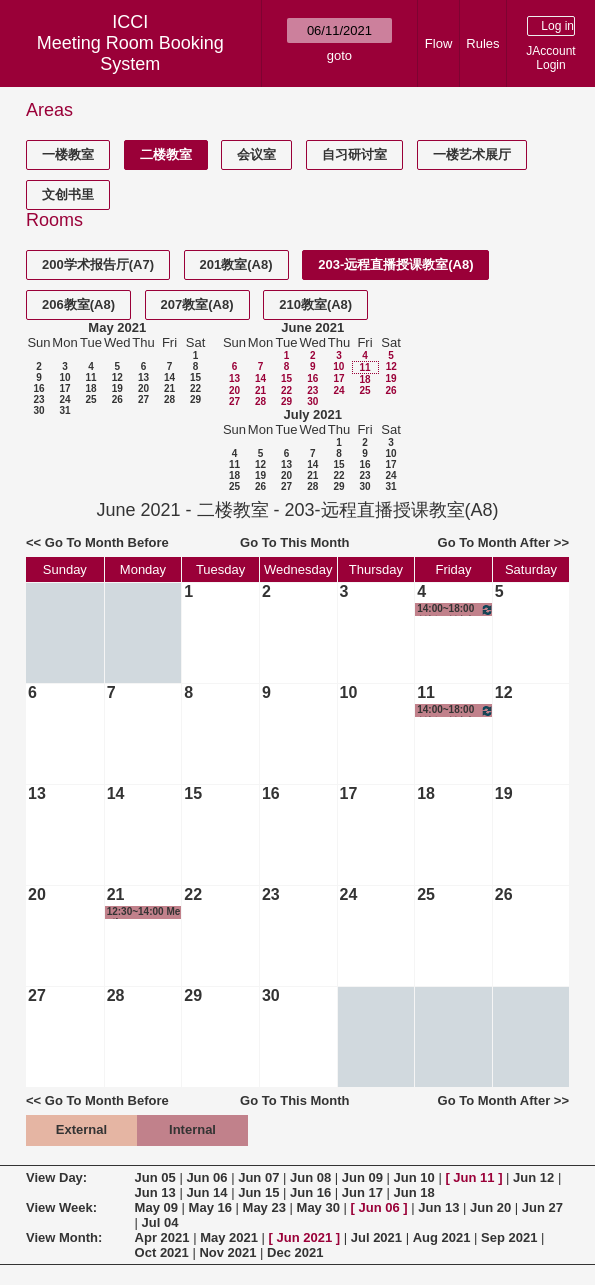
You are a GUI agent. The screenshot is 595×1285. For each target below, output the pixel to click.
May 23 (264, 1207)
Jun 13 (155, 1192)
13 (143, 377)
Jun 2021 (305, 1237)
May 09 (156, 1207)
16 (38, 388)
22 (195, 388)
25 (90, 399)
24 (64, 399)
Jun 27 (542, 1207)
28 (169, 399)
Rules (482, 43)
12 (117, 377)
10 (64, 377)
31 (64, 410)
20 (143, 388)
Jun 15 (258, 1192)
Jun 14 (206, 1192)
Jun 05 (155, 1177)
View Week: (61, 1207)
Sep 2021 (509, 1237)
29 (195, 399)
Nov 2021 (227, 1252)
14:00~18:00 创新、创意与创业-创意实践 (455, 609)
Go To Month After (494, 542)
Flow (438, 43)
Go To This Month (295, 542)
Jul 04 (160, 1222)
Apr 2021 (162, 1237)
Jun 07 (258, 1177)
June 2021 (312, 327)
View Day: (56, 1177)
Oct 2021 (162, 1252)
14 (169, 377)
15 (195, 377)
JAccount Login (550, 58)
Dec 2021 (295, 1252)
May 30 (318, 1207)
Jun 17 (362, 1192)
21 (169, 388)
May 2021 (117, 327)
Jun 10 (414, 1177)
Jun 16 (310, 1192)
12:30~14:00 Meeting (144, 912)
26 (117, 399)
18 (90, 388)
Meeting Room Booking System (130, 53)
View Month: (64, 1237)
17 (64, 388)
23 (38, 399)
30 (38, 410)
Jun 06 (206, 1177)
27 (143, 399)
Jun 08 (310, 1177)
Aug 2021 (442, 1237)
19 (117, 388)
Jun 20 (490, 1207)
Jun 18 (414, 1192)
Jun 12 (533, 1177)
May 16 (210, 1207)
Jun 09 (362, 1177)
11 (90, 377)
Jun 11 (473, 1177)
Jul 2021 (376, 1237)
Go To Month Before (107, 542)
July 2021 (312, 414)
